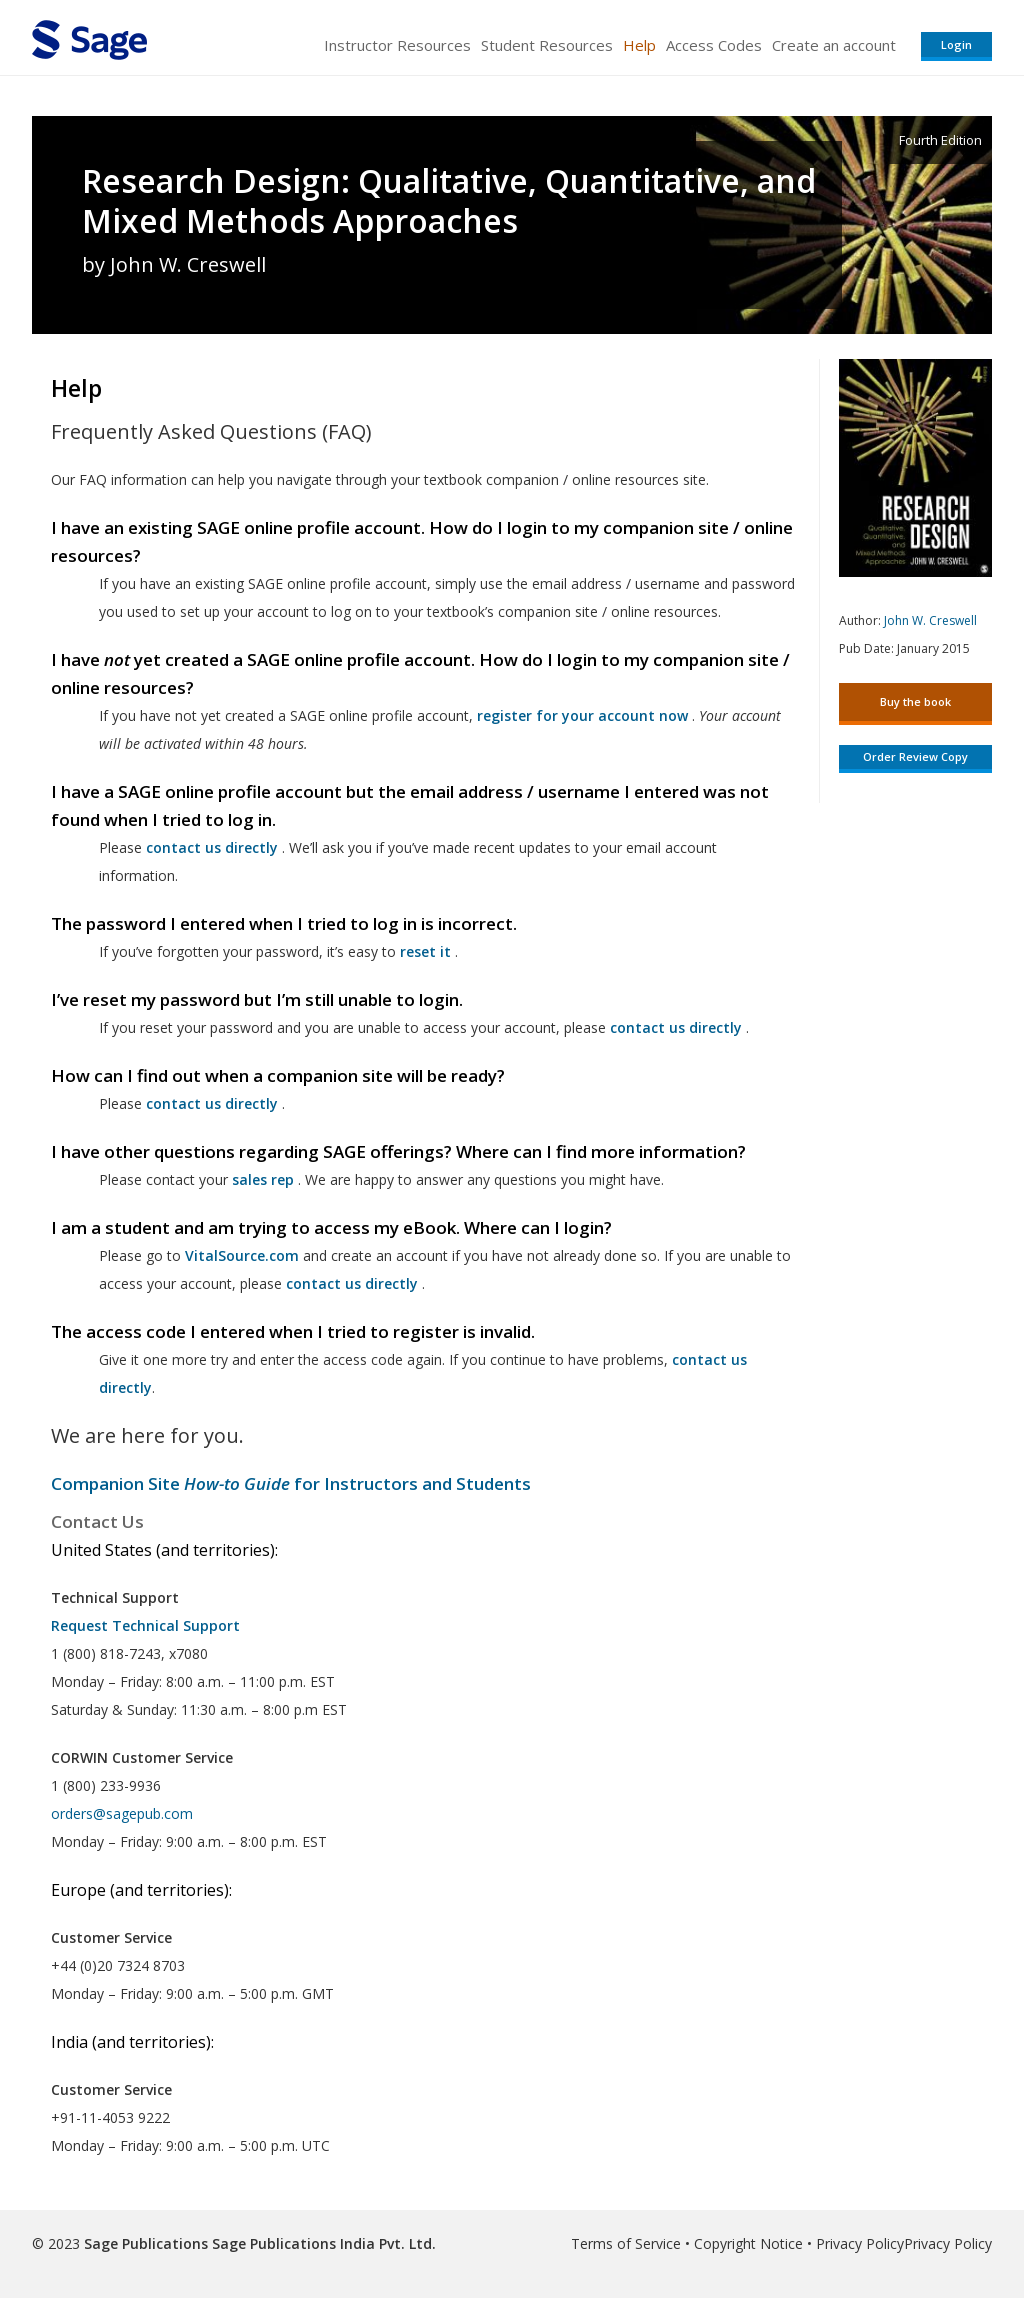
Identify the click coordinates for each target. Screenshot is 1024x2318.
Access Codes (714, 45)
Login (956, 44)
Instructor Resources (397, 45)
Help (639, 45)
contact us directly (352, 1283)
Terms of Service (626, 2243)
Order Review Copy (915, 756)
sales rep (263, 1179)
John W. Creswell (930, 620)
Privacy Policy (860, 2243)
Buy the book (915, 701)
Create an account (834, 45)
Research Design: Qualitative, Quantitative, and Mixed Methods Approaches (449, 201)
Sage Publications (146, 2243)
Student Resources (547, 45)
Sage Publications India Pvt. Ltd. (322, 2243)
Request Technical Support (145, 1625)
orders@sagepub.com (122, 1813)
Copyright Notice (748, 2243)
